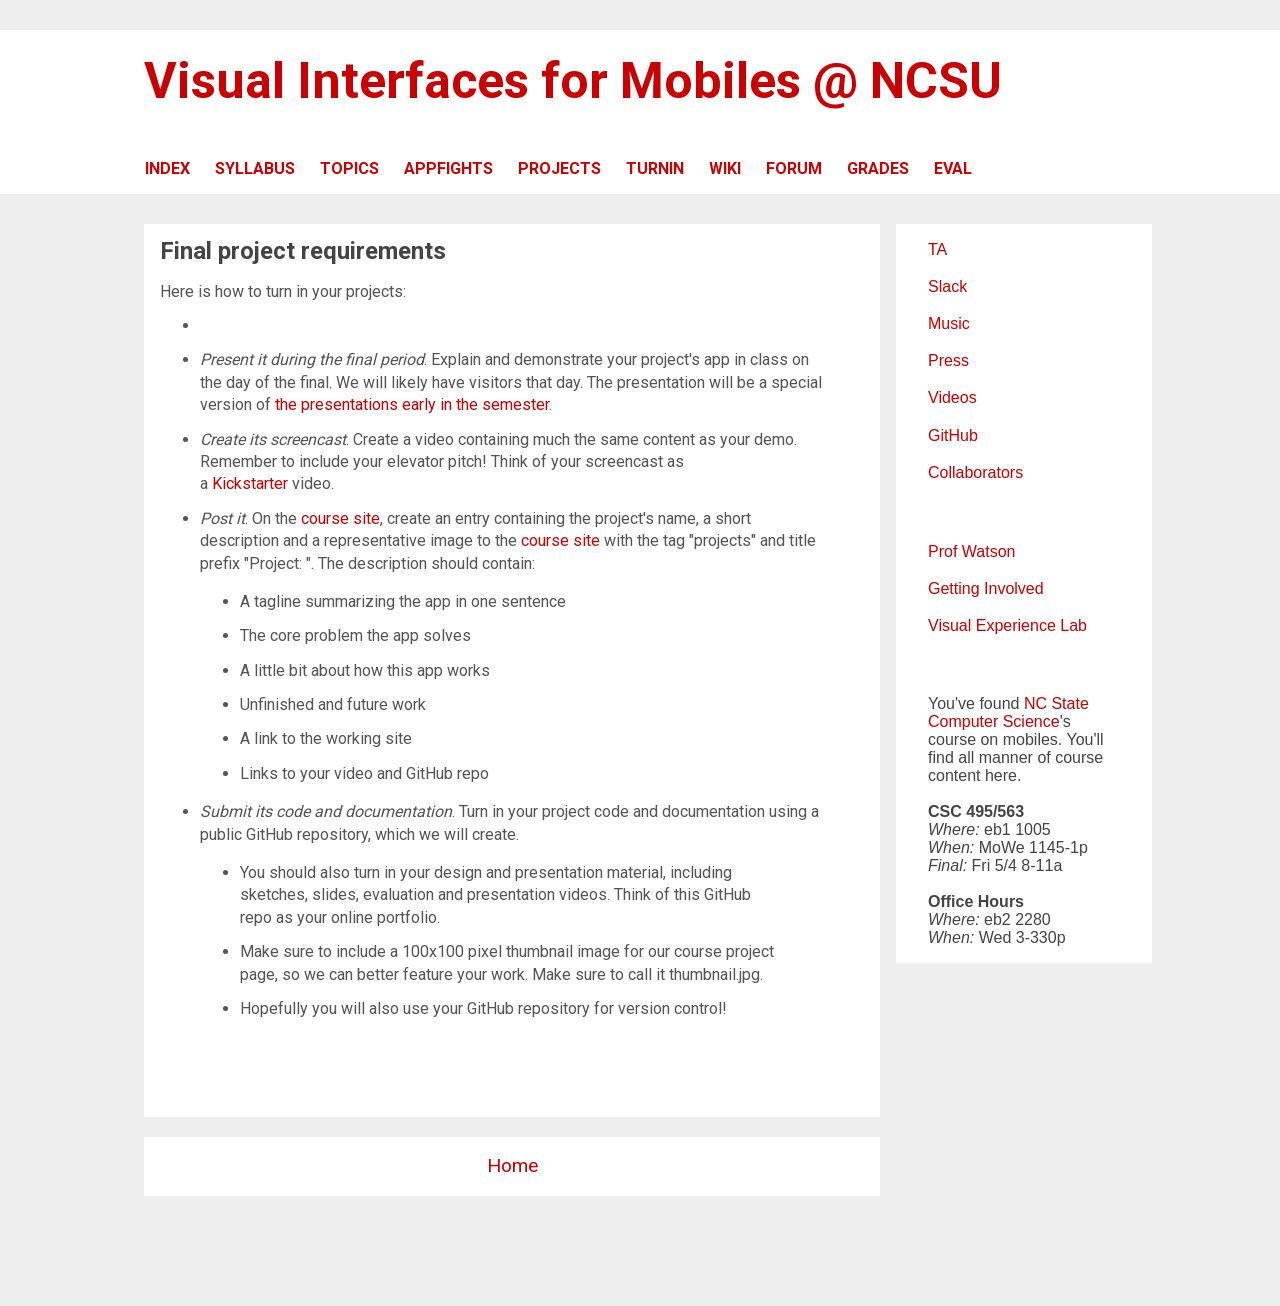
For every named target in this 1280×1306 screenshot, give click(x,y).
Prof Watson (971, 551)
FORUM (794, 168)
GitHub (953, 435)
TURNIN (655, 168)
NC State (1056, 703)
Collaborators (975, 472)
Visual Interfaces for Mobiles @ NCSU (573, 81)
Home (512, 1165)
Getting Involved (986, 588)
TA (937, 249)
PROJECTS (559, 168)
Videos (952, 397)
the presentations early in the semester (412, 404)
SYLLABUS (255, 168)
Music (949, 323)
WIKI (725, 168)
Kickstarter (250, 483)
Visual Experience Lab (1007, 625)
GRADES (878, 168)
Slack (947, 286)
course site (340, 518)
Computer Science (994, 721)
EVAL (953, 168)
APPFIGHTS (448, 168)
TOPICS (349, 168)
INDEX (167, 168)
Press (948, 360)
